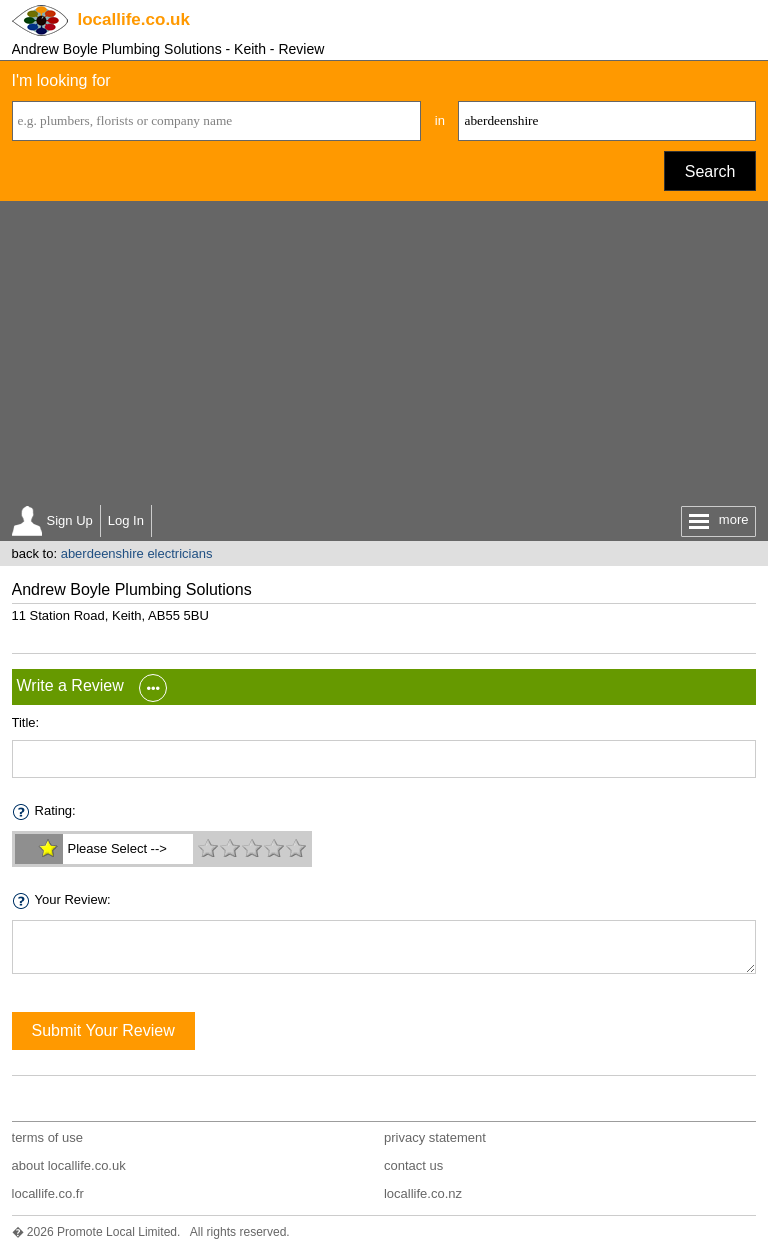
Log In (126, 520)
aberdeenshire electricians (137, 553)
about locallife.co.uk (69, 1165)
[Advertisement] (384, 351)
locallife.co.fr (48, 1193)
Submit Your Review (103, 1030)
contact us (413, 1165)
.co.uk (134, 19)
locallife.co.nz (423, 1193)
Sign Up (70, 520)
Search (710, 171)
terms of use (48, 1137)
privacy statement (435, 1137)
